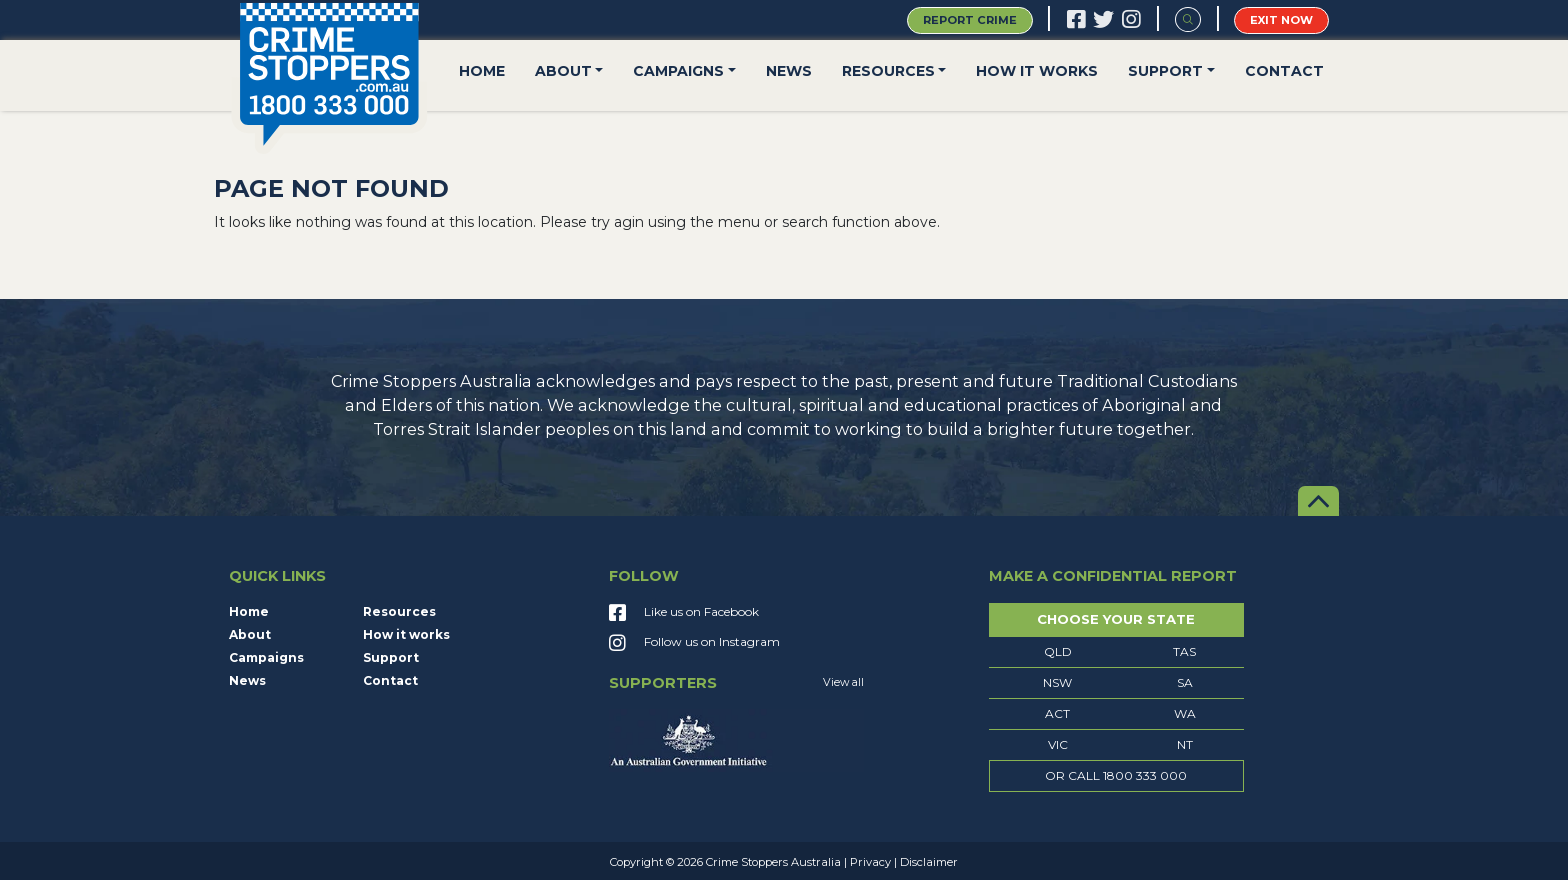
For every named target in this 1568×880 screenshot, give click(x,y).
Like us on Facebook (684, 614)
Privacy (870, 862)
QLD (1058, 651)
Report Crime (970, 20)
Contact (1284, 71)
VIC (1058, 744)
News (789, 71)
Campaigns (678, 71)
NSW (1057, 682)
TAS (1184, 651)
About (563, 71)
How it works (1037, 71)
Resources (888, 71)
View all (843, 682)
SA (1185, 682)
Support (1165, 71)
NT (1185, 744)
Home (482, 71)
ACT (1057, 713)
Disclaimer (929, 862)
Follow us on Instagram (694, 644)
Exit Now (1281, 20)
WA (1185, 713)
